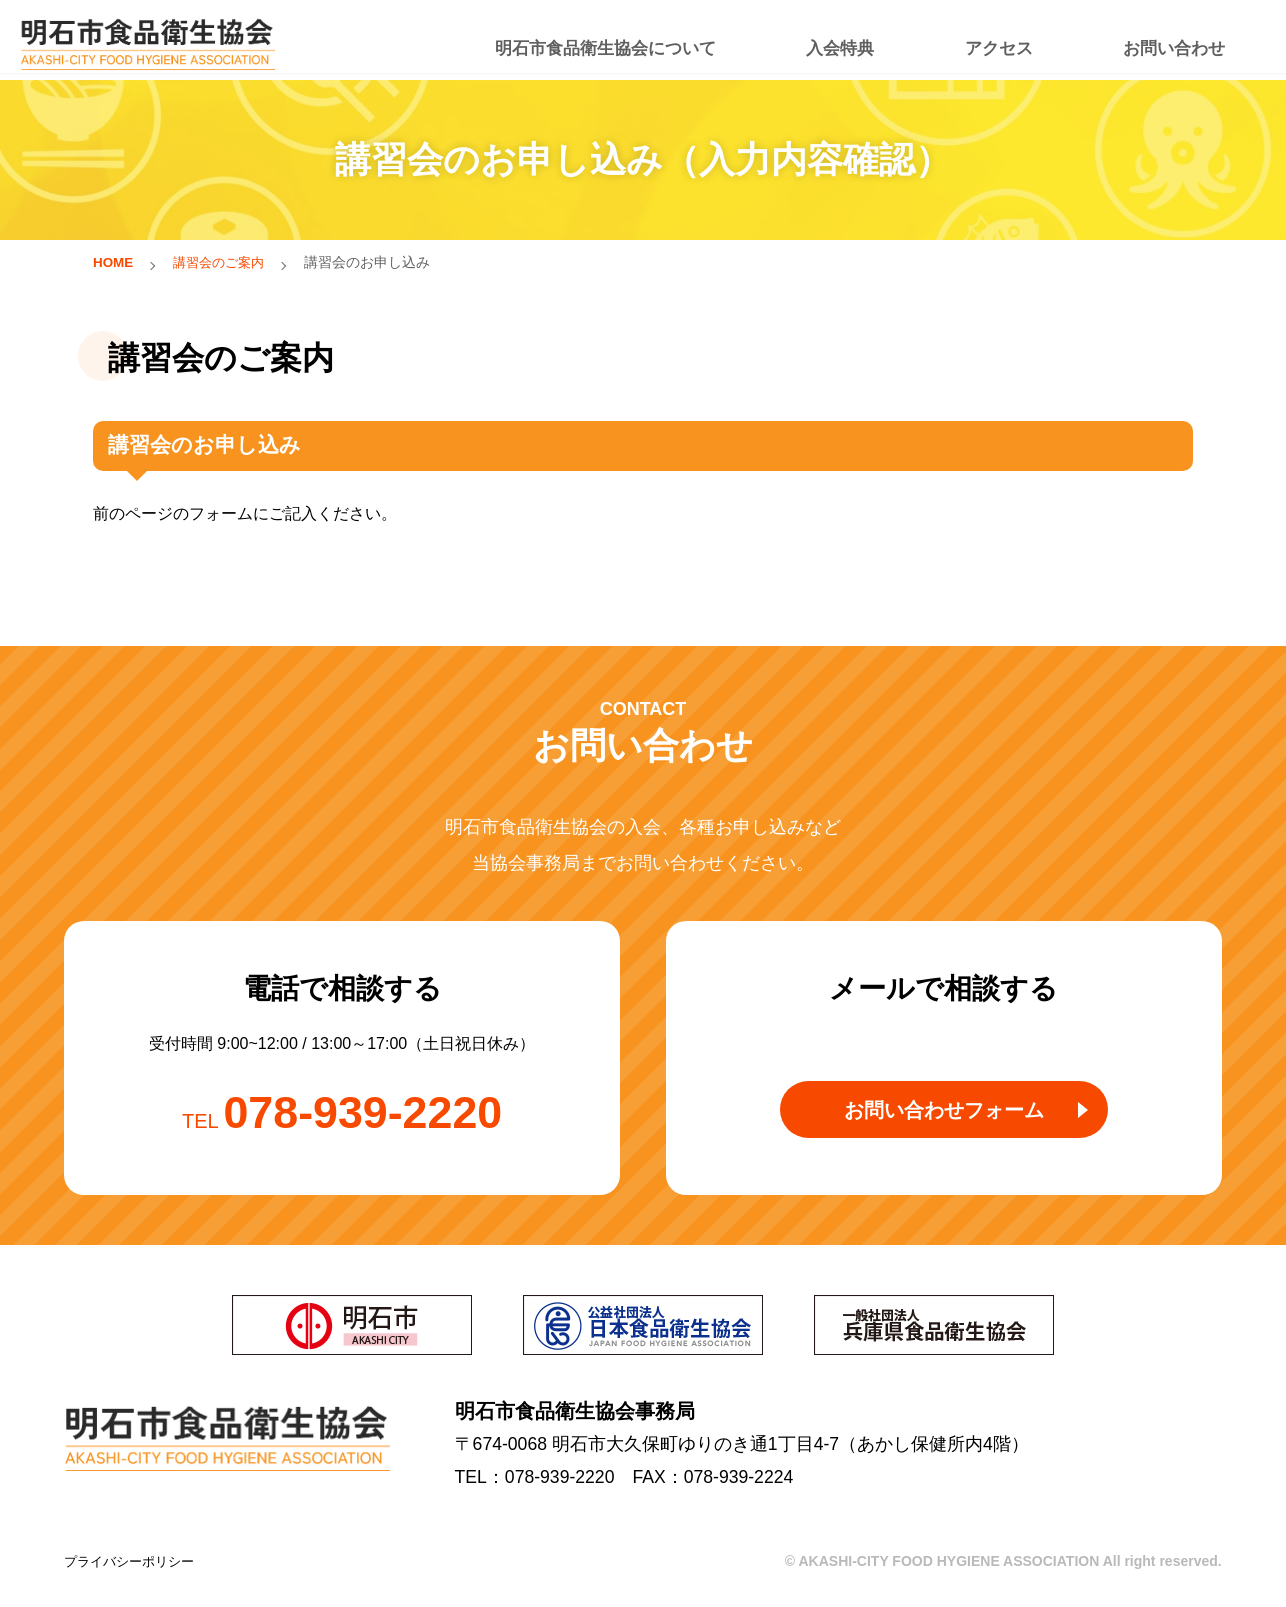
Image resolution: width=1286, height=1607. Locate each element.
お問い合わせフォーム (943, 1119)
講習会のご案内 (224, 262)
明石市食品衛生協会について (639, 40)
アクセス (1005, 40)
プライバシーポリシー (134, 1564)
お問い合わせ (1168, 40)
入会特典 (858, 40)
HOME (114, 262)
